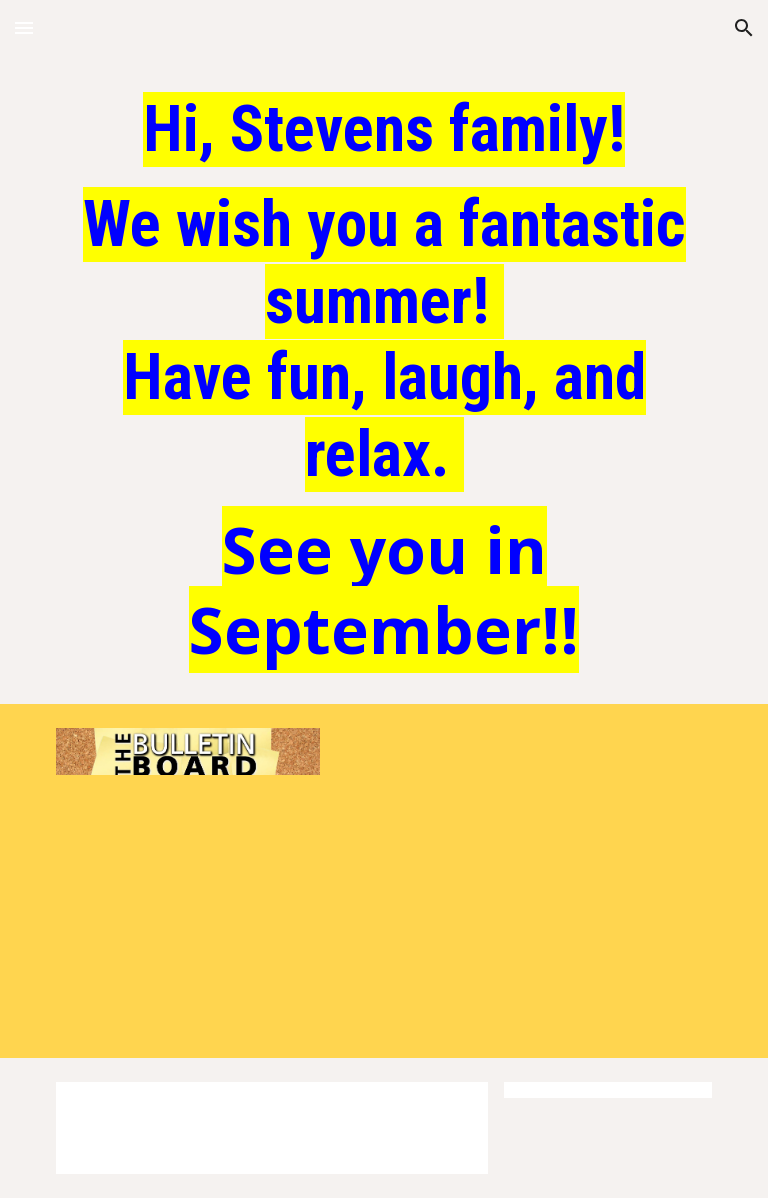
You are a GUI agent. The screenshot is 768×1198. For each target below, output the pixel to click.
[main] (383, 382)
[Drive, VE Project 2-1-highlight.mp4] (523, 867)
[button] (24, 27)
